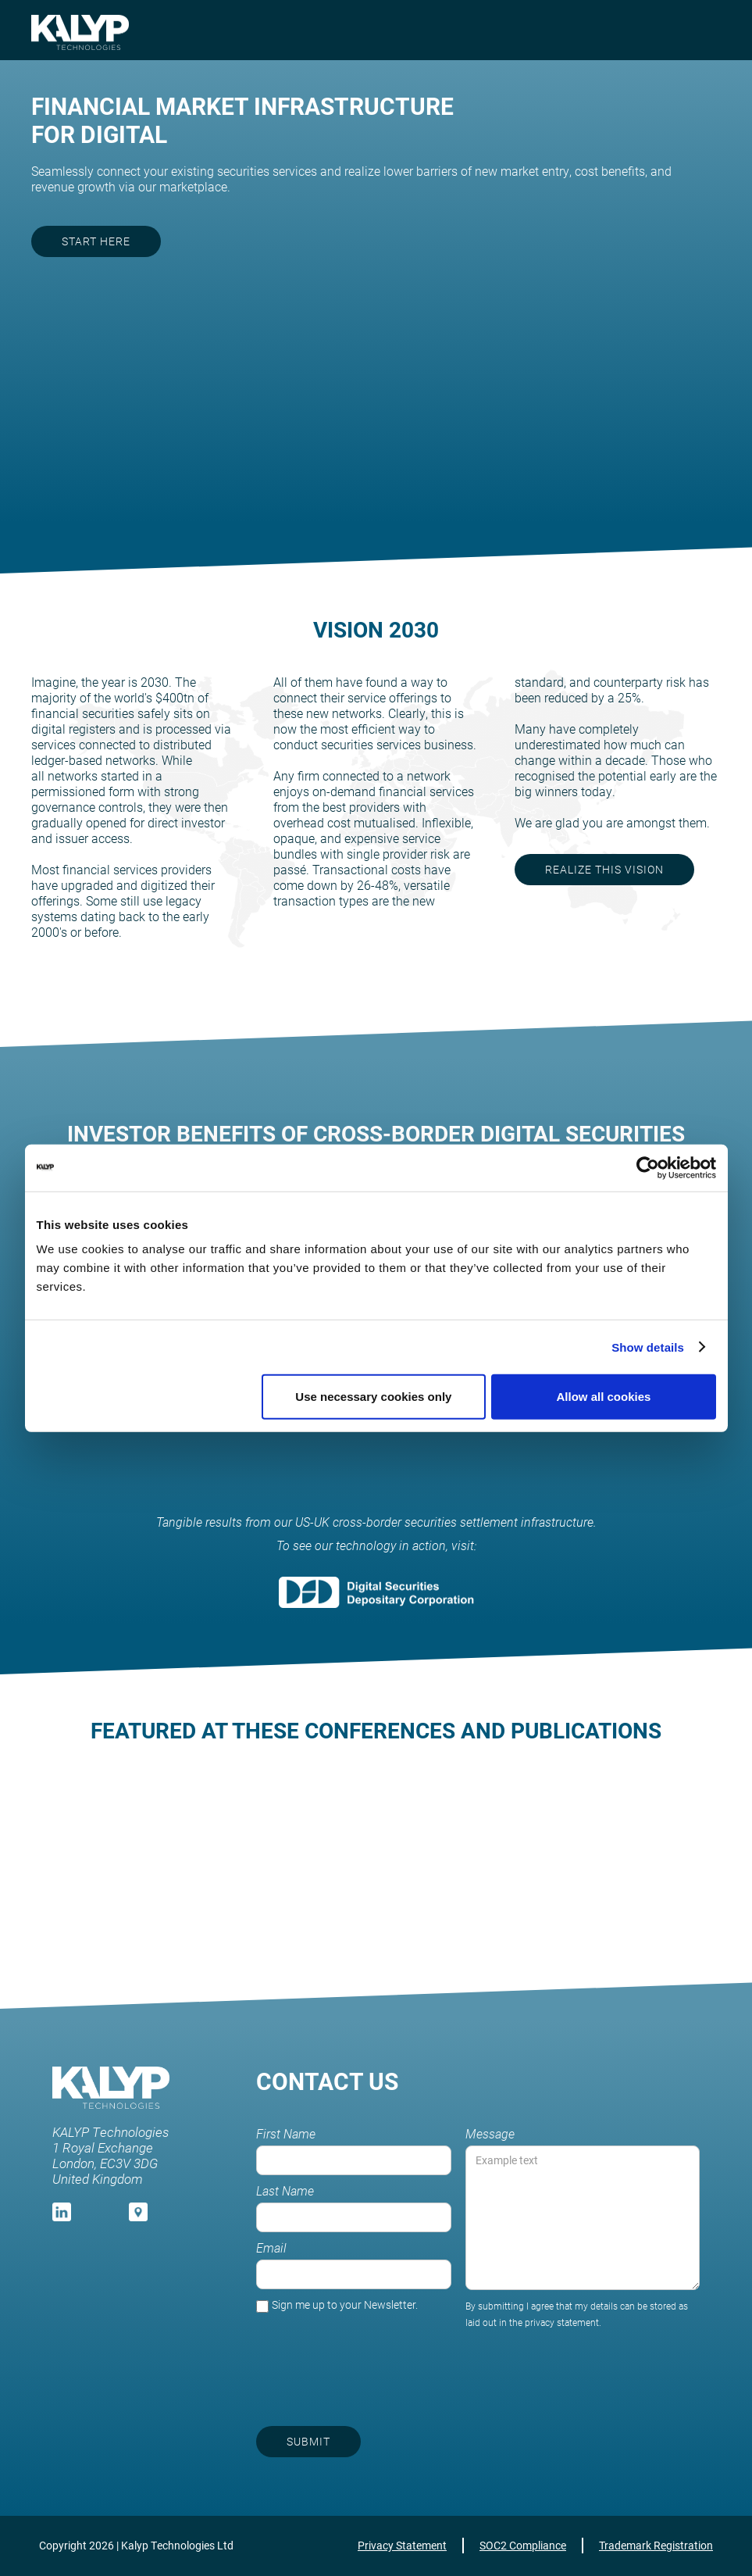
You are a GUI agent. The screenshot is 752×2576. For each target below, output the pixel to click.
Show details (647, 1346)
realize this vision (604, 869)
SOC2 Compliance (522, 2545)
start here (96, 241)
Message (490, 2134)
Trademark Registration (656, 2545)
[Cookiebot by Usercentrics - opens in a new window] (647, 1167)
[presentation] (581, 2368)
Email (271, 2248)
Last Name (285, 2191)
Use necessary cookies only (373, 1396)
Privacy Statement (402, 2545)
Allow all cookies (604, 1396)
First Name (285, 2134)
